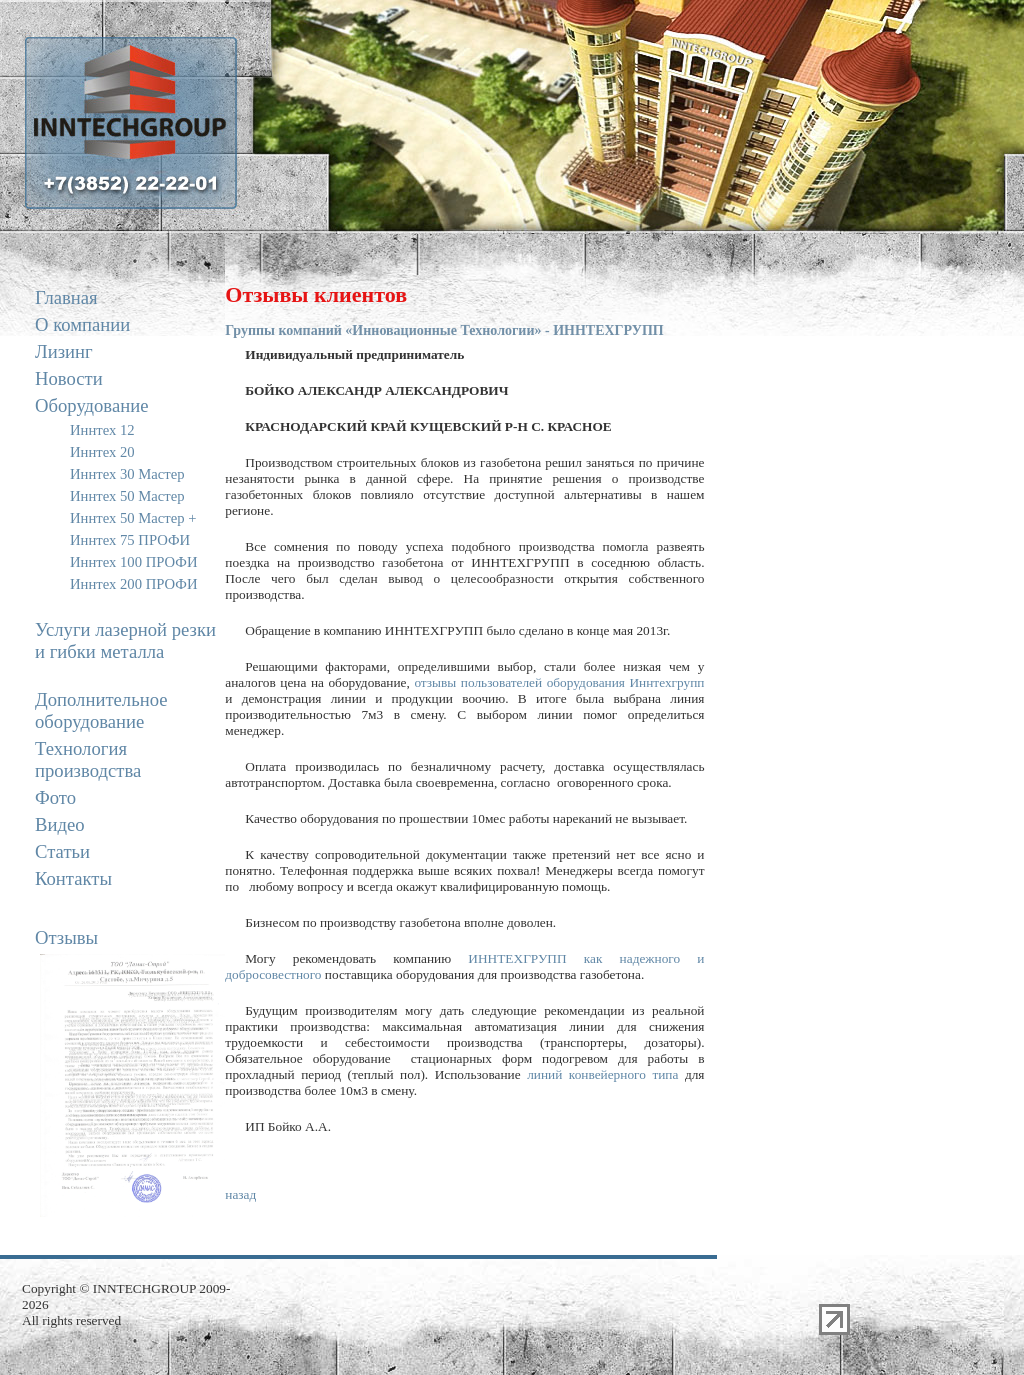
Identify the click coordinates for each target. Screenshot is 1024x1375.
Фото (55, 797)
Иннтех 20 (102, 452)
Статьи (62, 851)
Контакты (73, 878)
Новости (69, 378)
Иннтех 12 (102, 430)
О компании (82, 324)
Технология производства (88, 759)
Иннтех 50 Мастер (127, 496)
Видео (60, 824)
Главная (66, 297)
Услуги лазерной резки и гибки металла (125, 640)
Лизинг (64, 351)
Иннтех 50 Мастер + (133, 518)
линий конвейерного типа (602, 1074)
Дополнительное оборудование (101, 710)
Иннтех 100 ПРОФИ (133, 562)
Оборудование (91, 405)
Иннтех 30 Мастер (127, 474)
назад (240, 1194)
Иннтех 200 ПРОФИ (133, 584)
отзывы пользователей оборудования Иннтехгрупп (559, 682)
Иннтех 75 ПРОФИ (130, 540)
